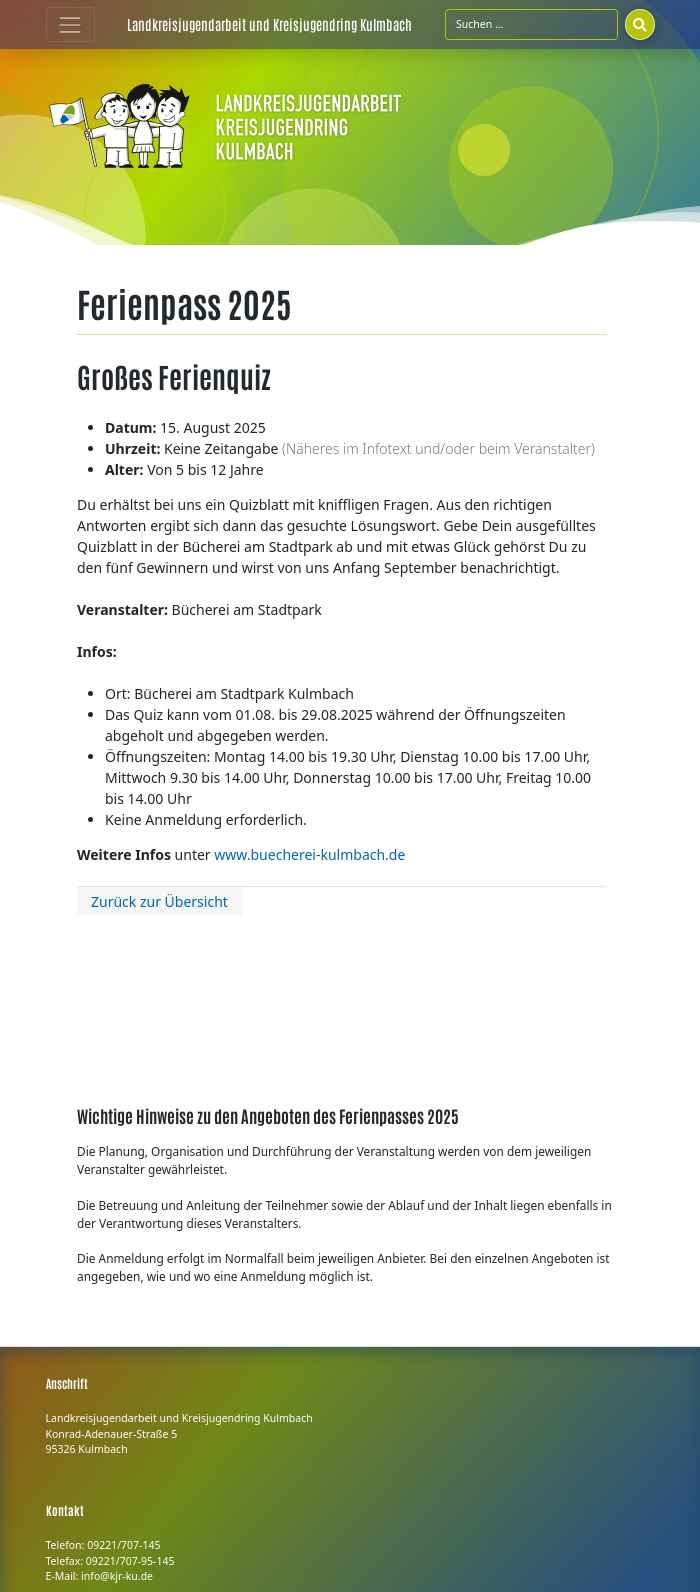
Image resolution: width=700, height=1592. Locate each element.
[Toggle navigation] (70, 24)
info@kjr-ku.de (117, 1576)
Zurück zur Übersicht (159, 901)
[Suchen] (640, 24)
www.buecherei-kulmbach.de (309, 854)
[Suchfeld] (531, 24)
